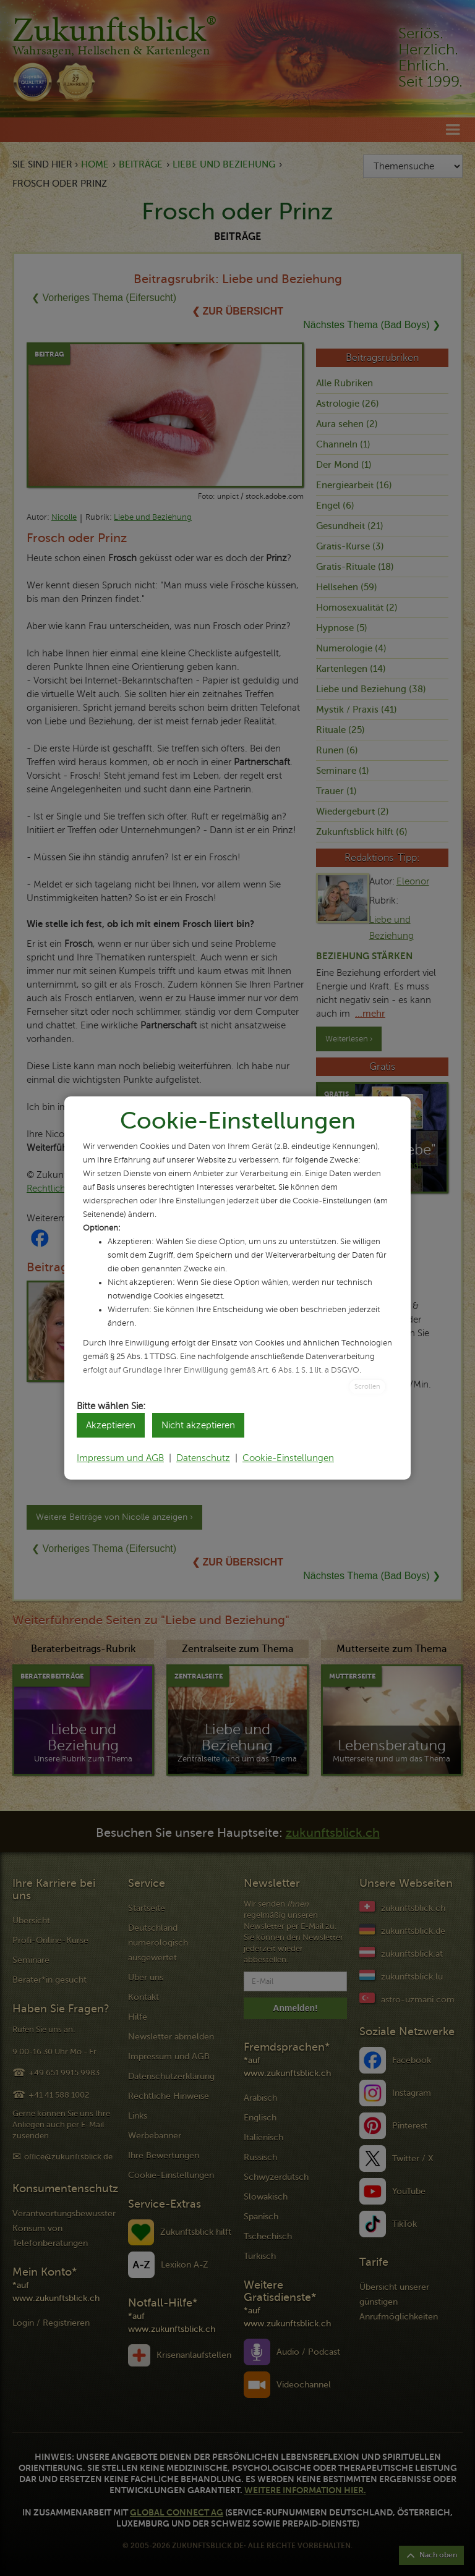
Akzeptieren (110, 1425)
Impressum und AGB (120, 1458)
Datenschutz (203, 1458)
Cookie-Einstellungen (288, 1458)
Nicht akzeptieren (198, 1425)
